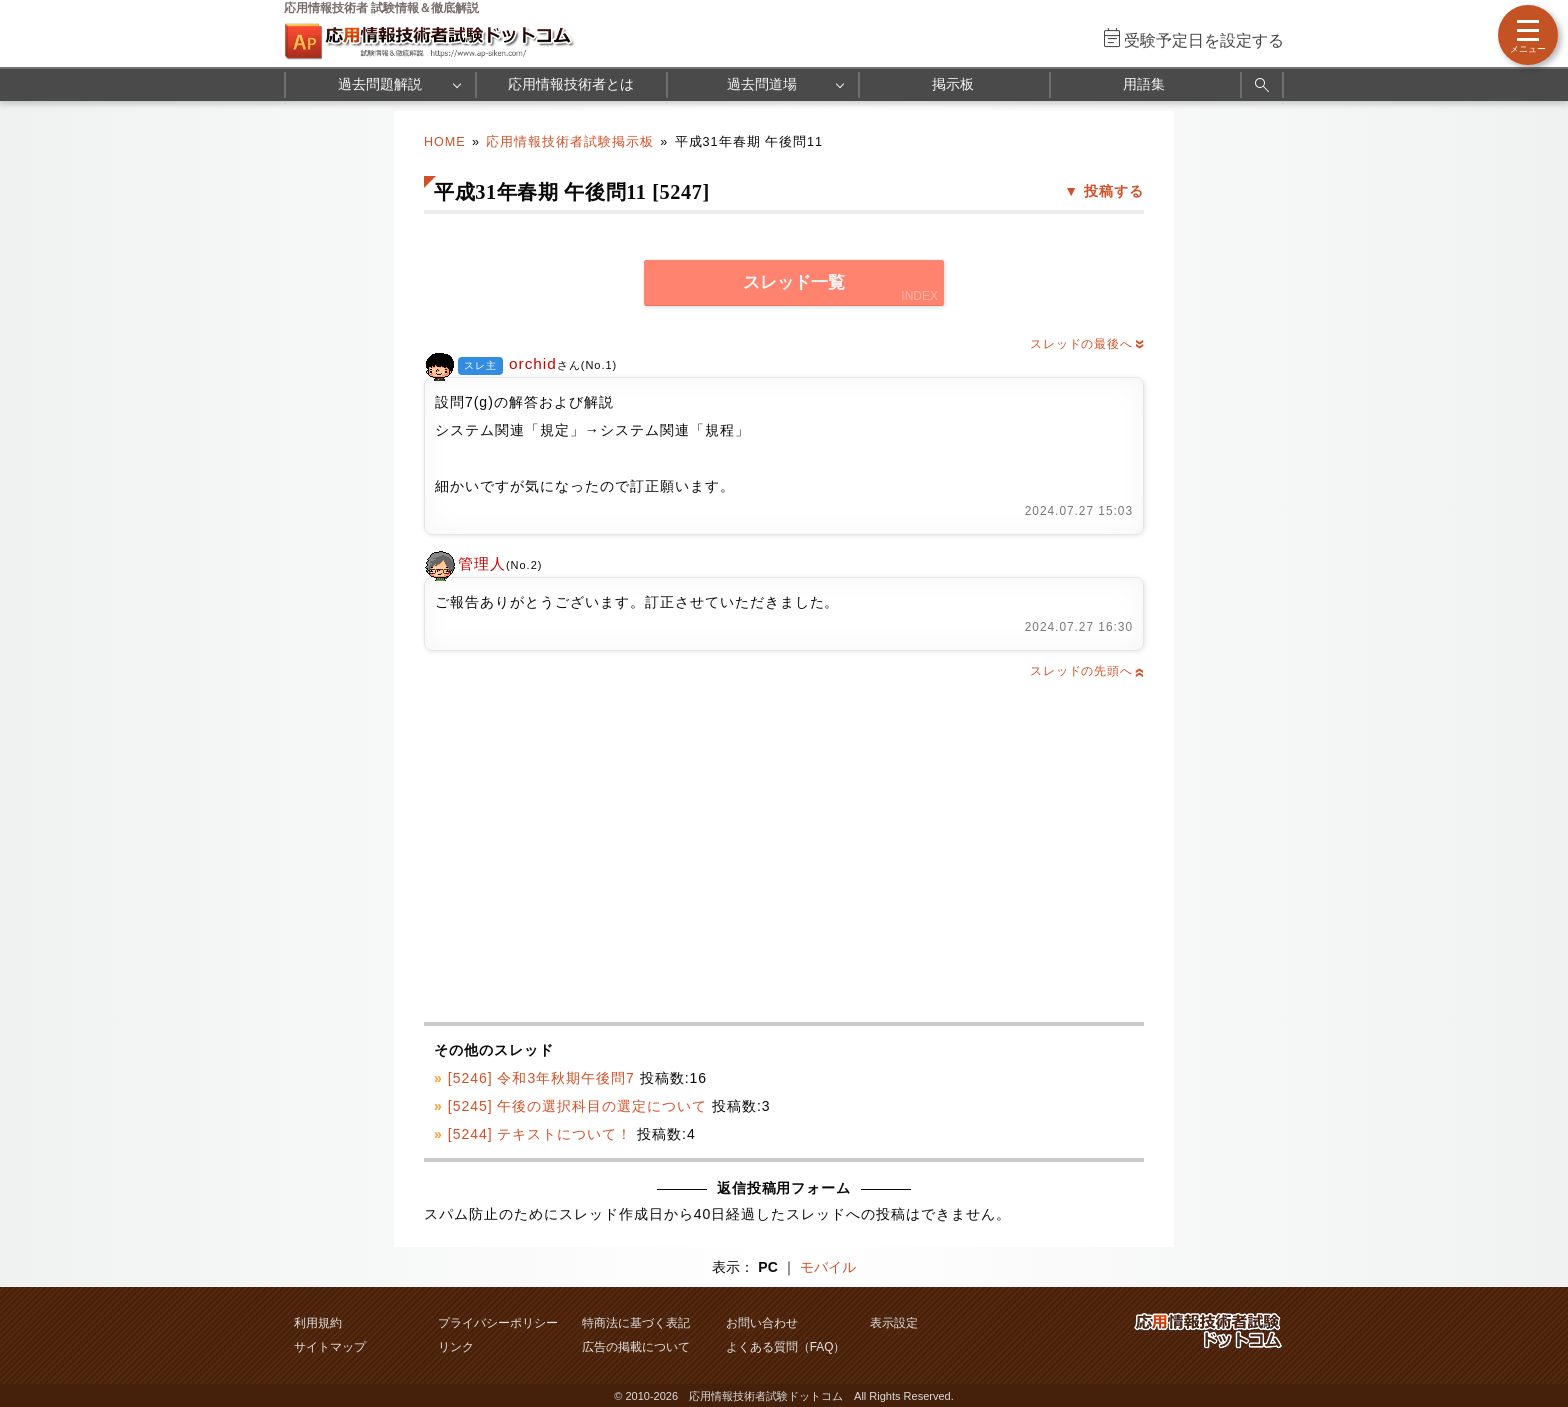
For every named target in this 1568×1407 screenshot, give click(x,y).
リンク (456, 1347)
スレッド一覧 (794, 282)
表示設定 (894, 1323)
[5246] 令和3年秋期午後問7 (541, 1078)
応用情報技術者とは (571, 84)
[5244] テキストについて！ (540, 1134)
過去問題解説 (380, 84)
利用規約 (318, 1323)
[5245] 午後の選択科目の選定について (577, 1106)
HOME (445, 142)
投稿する (1114, 191)
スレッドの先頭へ (1087, 671)
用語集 (1144, 84)
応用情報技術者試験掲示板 (570, 142)
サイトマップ (330, 1347)
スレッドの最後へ (1087, 344)
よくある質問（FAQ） (786, 1347)
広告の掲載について (636, 1347)
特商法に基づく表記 (636, 1323)
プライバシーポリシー (498, 1323)
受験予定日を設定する (1204, 40)
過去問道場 (762, 84)
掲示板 (953, 84)
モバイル (828, 1267)
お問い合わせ (762, 1323)
